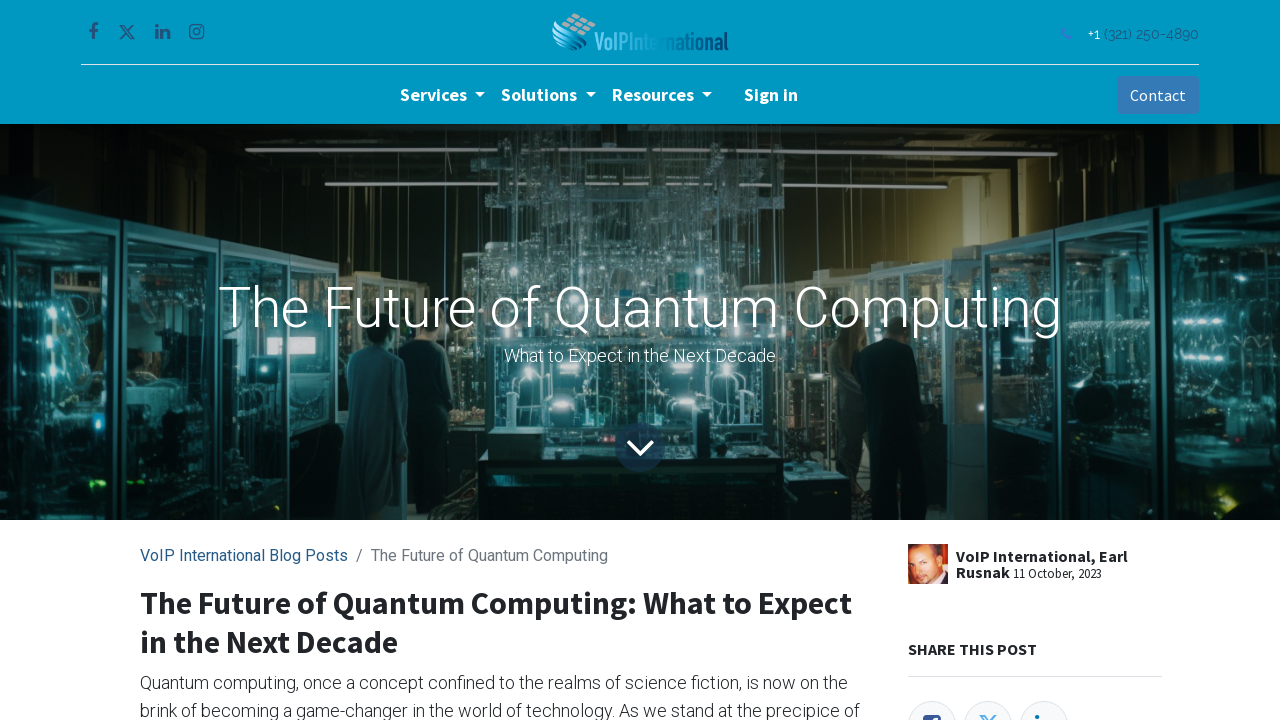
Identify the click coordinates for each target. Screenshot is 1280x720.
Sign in (771, 94)
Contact (1154, 95)
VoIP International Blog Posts (244, 555)
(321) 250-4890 (1147, 33)
